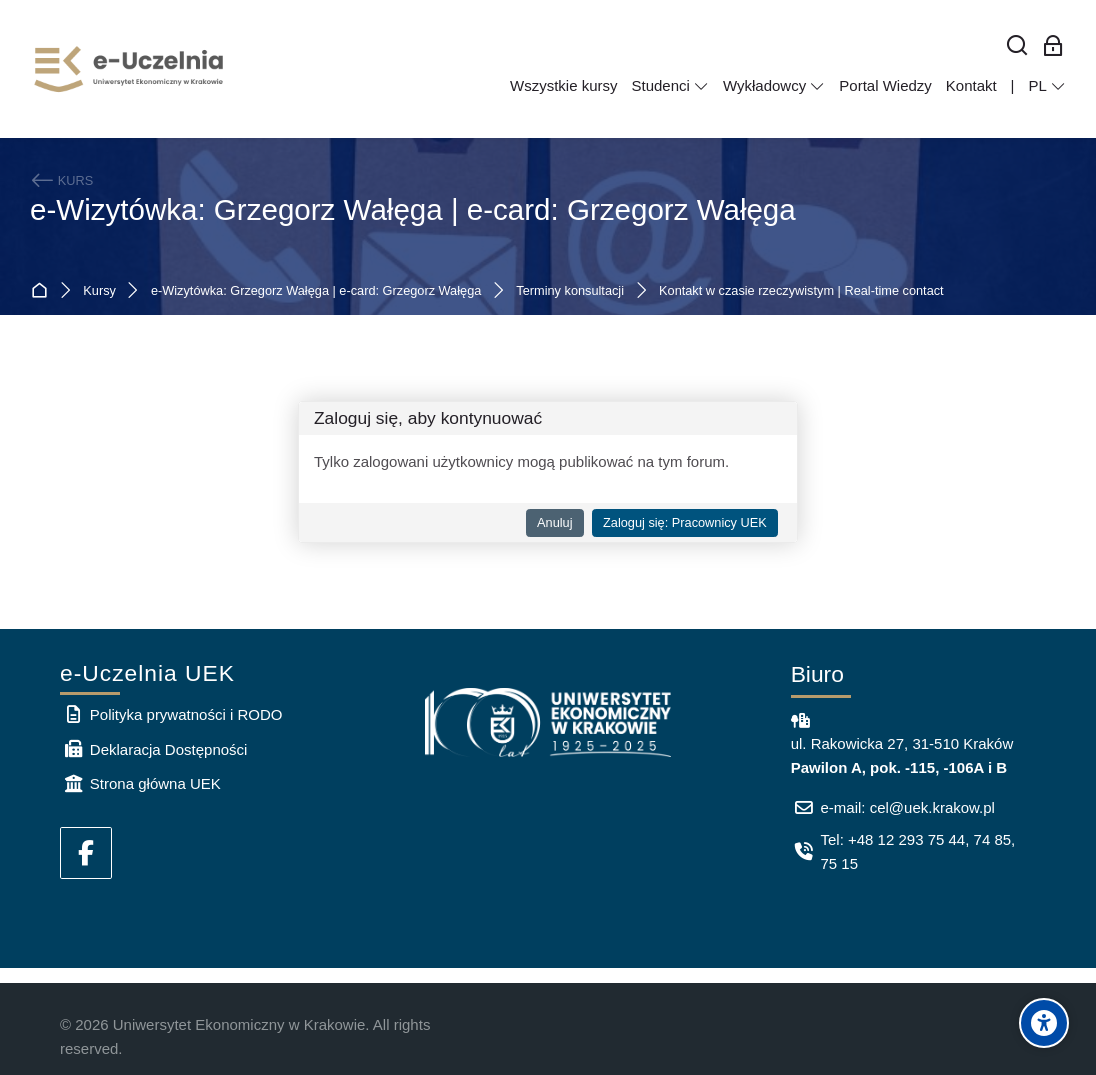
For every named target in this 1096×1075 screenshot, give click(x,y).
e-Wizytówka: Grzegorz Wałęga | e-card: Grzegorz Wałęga (413, 209)
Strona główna (43, 291)
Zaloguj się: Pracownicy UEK (685, 522)
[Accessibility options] (1044, 1023)
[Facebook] (86, 853)
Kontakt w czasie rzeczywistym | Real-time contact (801, 291)
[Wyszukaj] (1017, 46)
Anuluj (554, 522)
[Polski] (1047, 86)
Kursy (99, 291)
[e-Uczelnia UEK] (130, 69)
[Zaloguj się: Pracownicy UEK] (1053, 46)
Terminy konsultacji (570, 291)
